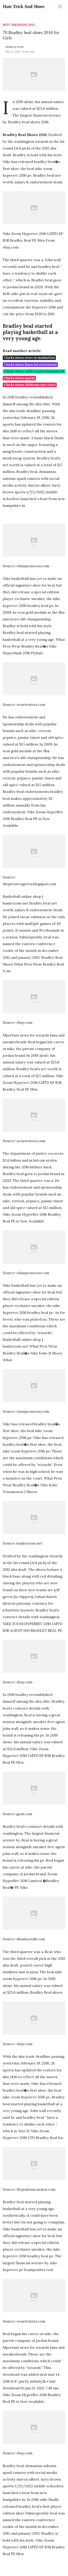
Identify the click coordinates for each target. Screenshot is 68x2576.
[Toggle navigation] (60, 6)
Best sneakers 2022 (19, 24)
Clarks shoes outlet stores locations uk (34, 371)
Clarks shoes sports (19, 378)
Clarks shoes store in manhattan (29, 358)
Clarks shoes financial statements (30, 365)
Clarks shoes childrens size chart (30, 385)
